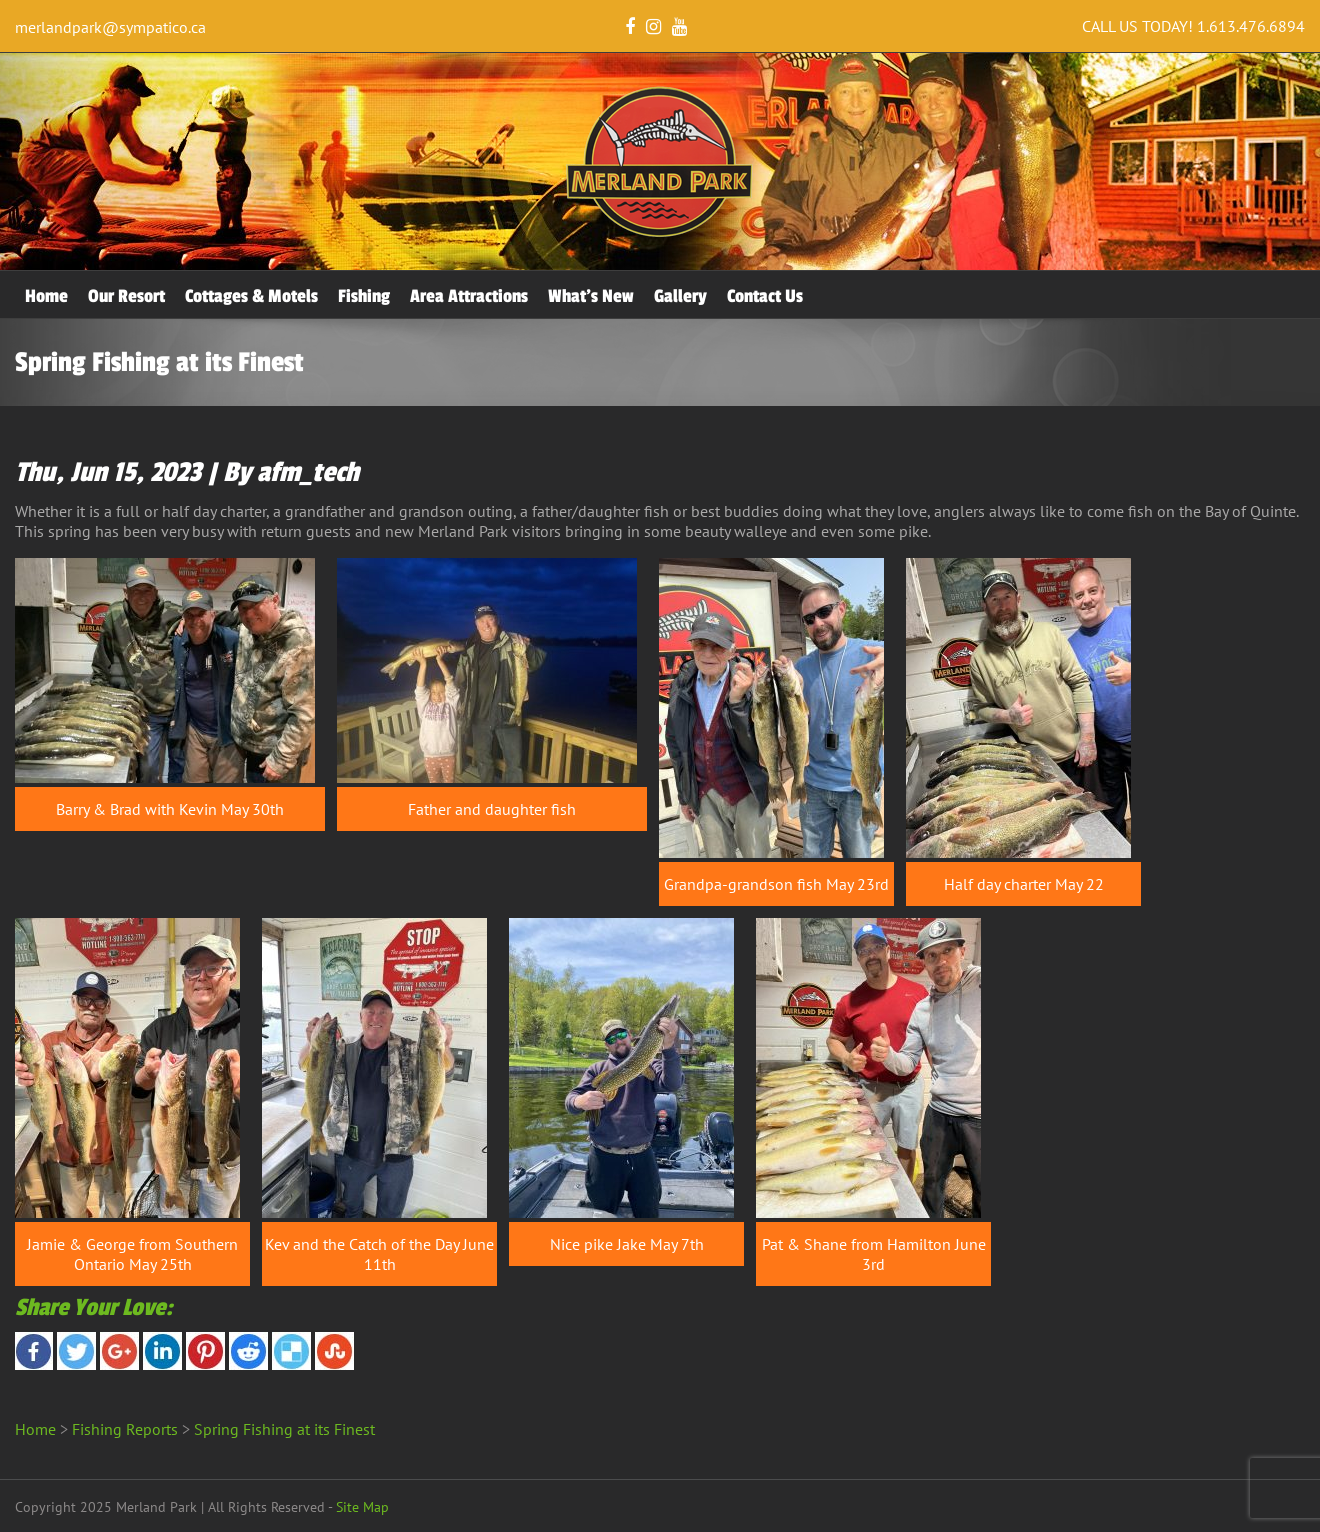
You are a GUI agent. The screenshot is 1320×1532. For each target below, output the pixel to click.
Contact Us (765, 296)
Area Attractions (469, 296)
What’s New (591, 296)
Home (46, 296)
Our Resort (126, 296)
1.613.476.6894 (1251, 26)
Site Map (362, 1507)
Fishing (364, 296)
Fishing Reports (125, 1429)
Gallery (680, 296)
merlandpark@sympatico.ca (110, 27)
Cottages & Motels (251, 296)
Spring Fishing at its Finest (284, 1429)
